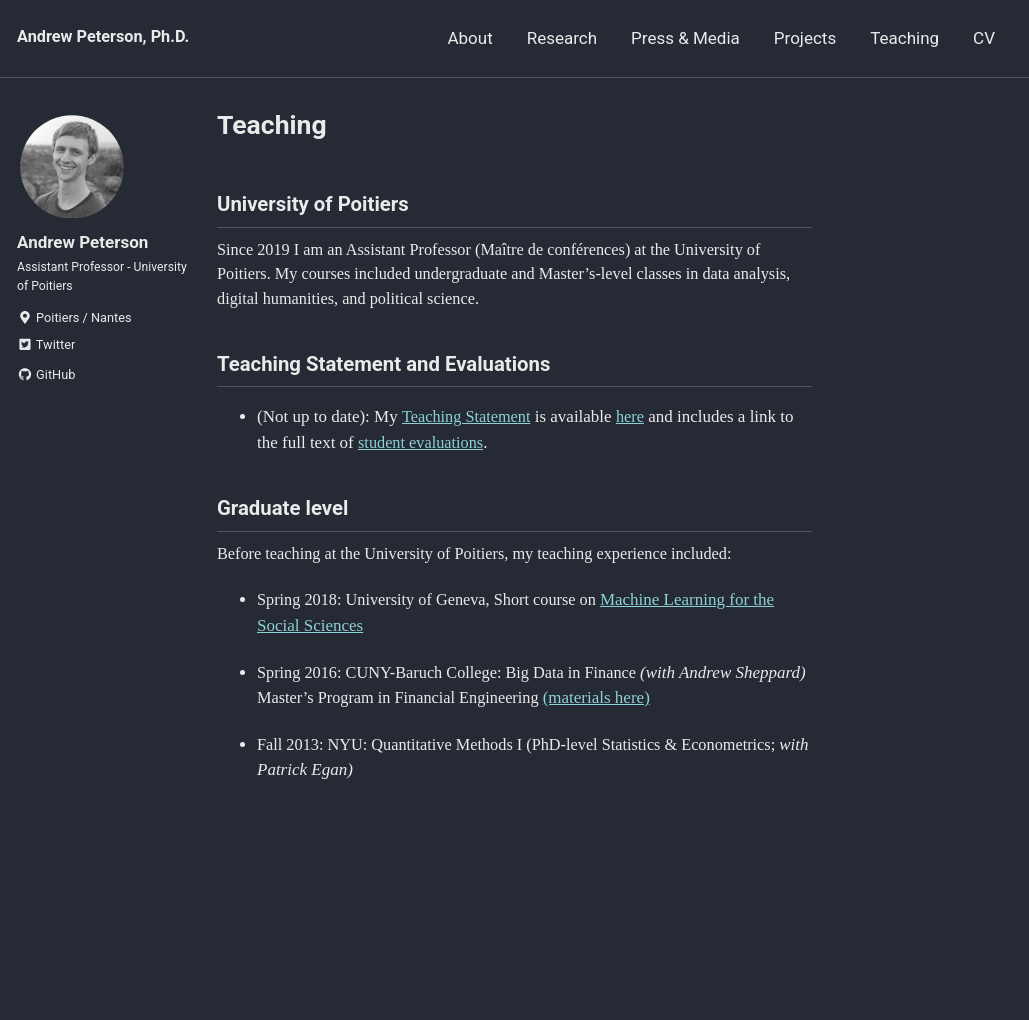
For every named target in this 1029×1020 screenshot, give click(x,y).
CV (984, 38)
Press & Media (685, 38)
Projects (805, 38)
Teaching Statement (469, 427)
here (635, 427)
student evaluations (423, 452)
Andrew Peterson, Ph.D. (107, 38)
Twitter (46, 357)
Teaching (904, 38)
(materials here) (683, 714)
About (469, 38)
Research (562, 38)
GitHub (46, 386)
